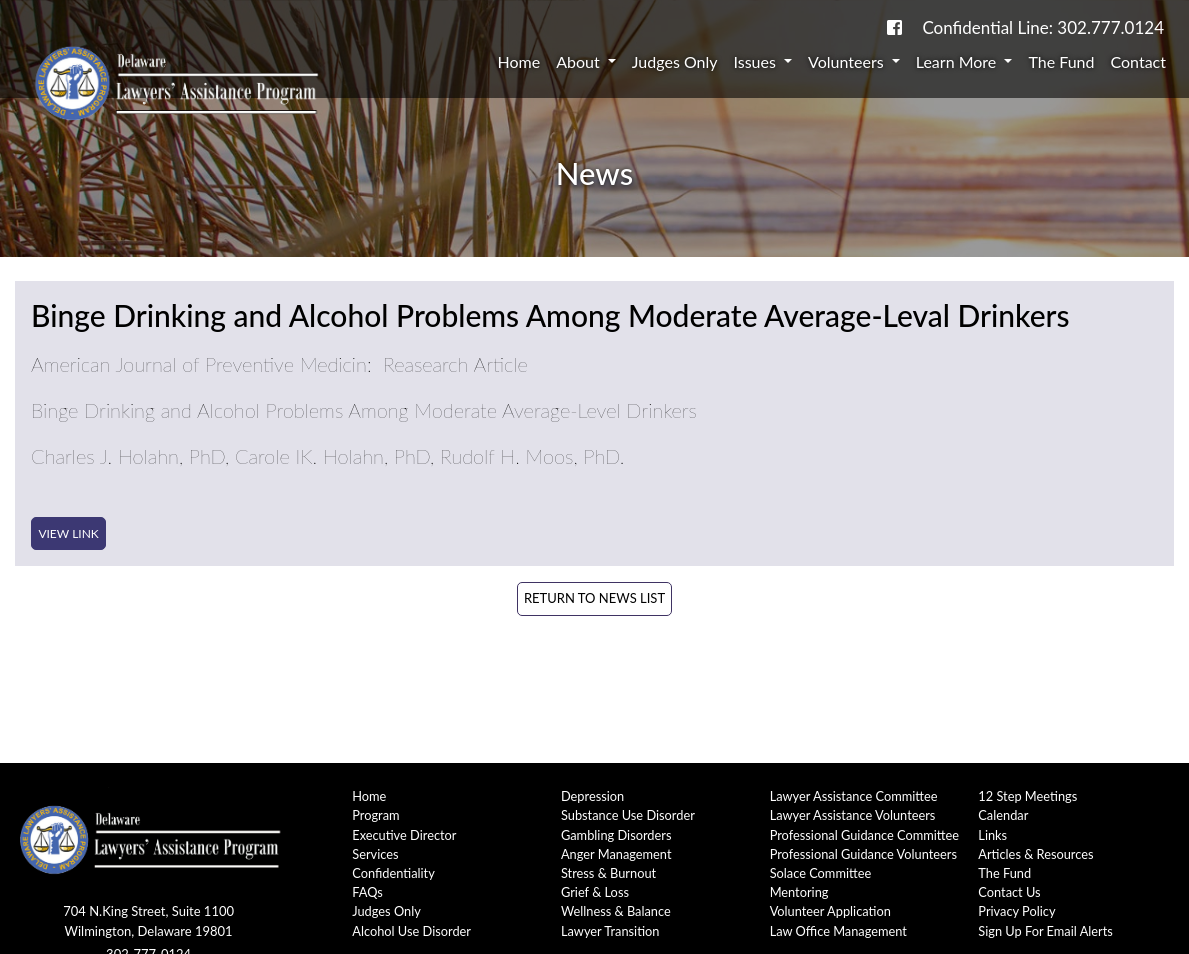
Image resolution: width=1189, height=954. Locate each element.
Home (519, 61)
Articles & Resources (1035, 854)
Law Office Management (838, 931)
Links (992, 835)
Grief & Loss (595, 892)
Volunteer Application (830, 911)
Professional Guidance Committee (864, 835)
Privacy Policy (1016, 911)
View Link (68, 533)
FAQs (367, 892)
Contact (1138, 61)
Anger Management (616, 854)
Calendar (1003, 815)
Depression (592, 796)
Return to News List (594, 598)
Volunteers (848, 61)
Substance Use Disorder (628, 815)
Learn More (958, 61)
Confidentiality (393, 873)
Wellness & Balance (616, 911)
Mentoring (799, 892)
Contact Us (1009, 892)
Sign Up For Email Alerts (1045, 931)
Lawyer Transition (610, 931)
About (580, 61)
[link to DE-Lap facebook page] (894, 27)
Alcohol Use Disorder (411, 931)
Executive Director (404, 835)
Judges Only (675, 61)
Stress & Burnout (608, 873)
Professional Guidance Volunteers (863, 854)
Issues (757, 61)
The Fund (1061, 61)
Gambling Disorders (616, 835)
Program (375, 815)
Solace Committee (821, 873)
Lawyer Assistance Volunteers (853, 815)
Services (375, 854)
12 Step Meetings (1027, 796)
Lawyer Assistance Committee (854, 796)
